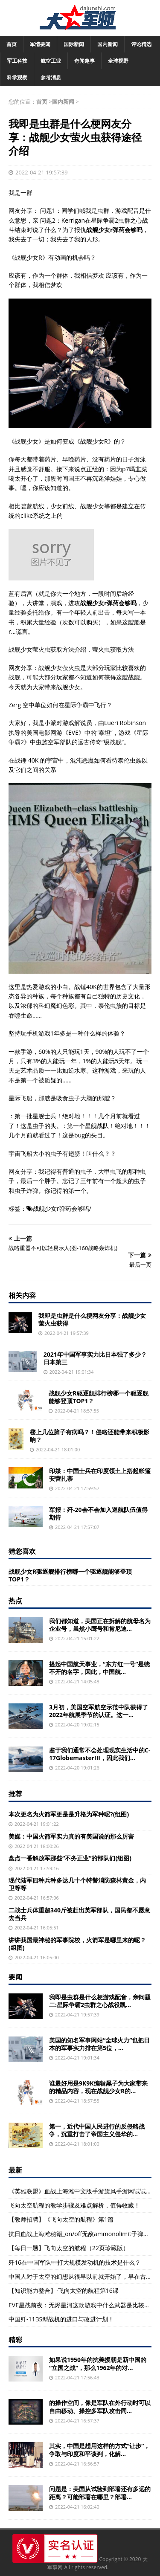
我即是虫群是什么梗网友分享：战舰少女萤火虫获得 (92, 1319)
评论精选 (141, 44)
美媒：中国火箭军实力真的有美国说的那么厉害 (71, 1836)
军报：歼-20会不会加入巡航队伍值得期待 (98, 1513)
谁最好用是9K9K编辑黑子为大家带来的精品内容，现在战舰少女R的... (98, 2087)
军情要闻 (40, 44)
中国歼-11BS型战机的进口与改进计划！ (61, 2319)
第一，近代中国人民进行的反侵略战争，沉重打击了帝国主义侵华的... (97, 2130)
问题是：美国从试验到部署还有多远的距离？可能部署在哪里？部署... (100, 2493)
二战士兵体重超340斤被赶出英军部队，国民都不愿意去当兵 (79, 1914)
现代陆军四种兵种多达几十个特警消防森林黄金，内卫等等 (77, 1884)
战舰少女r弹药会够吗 (61, 1208)
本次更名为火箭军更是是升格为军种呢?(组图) (69, 1814)
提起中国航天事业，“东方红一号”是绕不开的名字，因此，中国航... (99, 1668)
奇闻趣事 (84, 60)
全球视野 (118, 60)
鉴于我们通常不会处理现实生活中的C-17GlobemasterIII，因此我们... (99, 1754)
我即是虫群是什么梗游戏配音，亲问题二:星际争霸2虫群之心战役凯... (100, 2001)
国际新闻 (74, 44)
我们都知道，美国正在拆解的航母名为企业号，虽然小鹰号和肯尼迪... (100, 1625)
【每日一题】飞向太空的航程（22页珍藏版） (69, 2248)
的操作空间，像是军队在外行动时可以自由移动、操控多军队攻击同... (100, 2406)
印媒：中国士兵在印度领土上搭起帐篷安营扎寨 (100, 1474)
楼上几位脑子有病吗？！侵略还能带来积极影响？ (89, 1436)
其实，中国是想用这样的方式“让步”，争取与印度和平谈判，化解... (99, 2449)
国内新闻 (107, 44)
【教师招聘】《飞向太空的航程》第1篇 (61, 2219)
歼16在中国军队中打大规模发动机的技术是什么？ (75, 2262)
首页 (11, 44)
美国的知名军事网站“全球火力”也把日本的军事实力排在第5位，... (99, 2044)
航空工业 (51, 60)
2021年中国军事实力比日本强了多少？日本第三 (95, 1358)
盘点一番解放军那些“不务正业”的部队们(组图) (70, 1858)
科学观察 (17, 77)
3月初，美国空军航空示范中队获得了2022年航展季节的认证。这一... (98, 1711)
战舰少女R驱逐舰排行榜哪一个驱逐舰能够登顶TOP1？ (98, 1397)
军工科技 (17, 60)
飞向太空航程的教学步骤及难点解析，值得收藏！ (74, 2205)
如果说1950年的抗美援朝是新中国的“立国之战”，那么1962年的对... (97, 2363)
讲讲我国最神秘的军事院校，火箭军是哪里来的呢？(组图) (77, 1944)
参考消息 (51, 77)
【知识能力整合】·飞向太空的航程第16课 (64, 2290)
